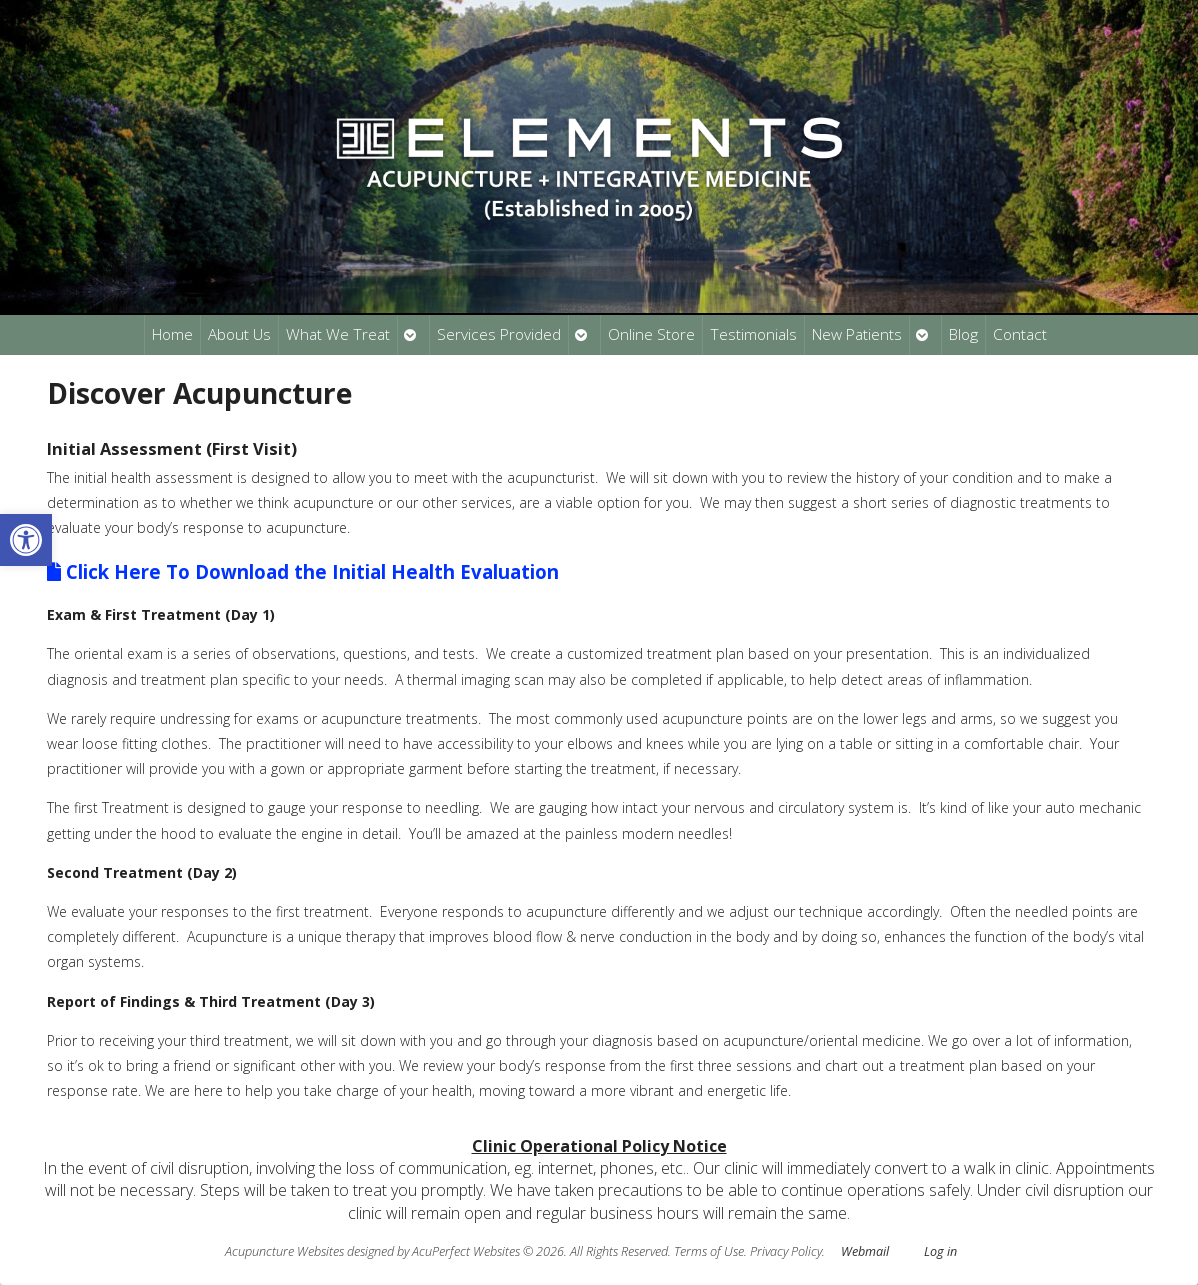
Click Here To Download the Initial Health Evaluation (303, 571)
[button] (26, 540)
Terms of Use (709, 1251)
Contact (1020, 334)
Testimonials (753, 334)
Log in (940, 1251)
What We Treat (338, 334)
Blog (963, 334)
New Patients (857, 334)
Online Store (651, 334)
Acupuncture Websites (284, 1251)
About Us (239, 334)
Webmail (865, 1251)
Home (172, 334)
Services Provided (499, 334)
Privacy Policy (786, 1251)
